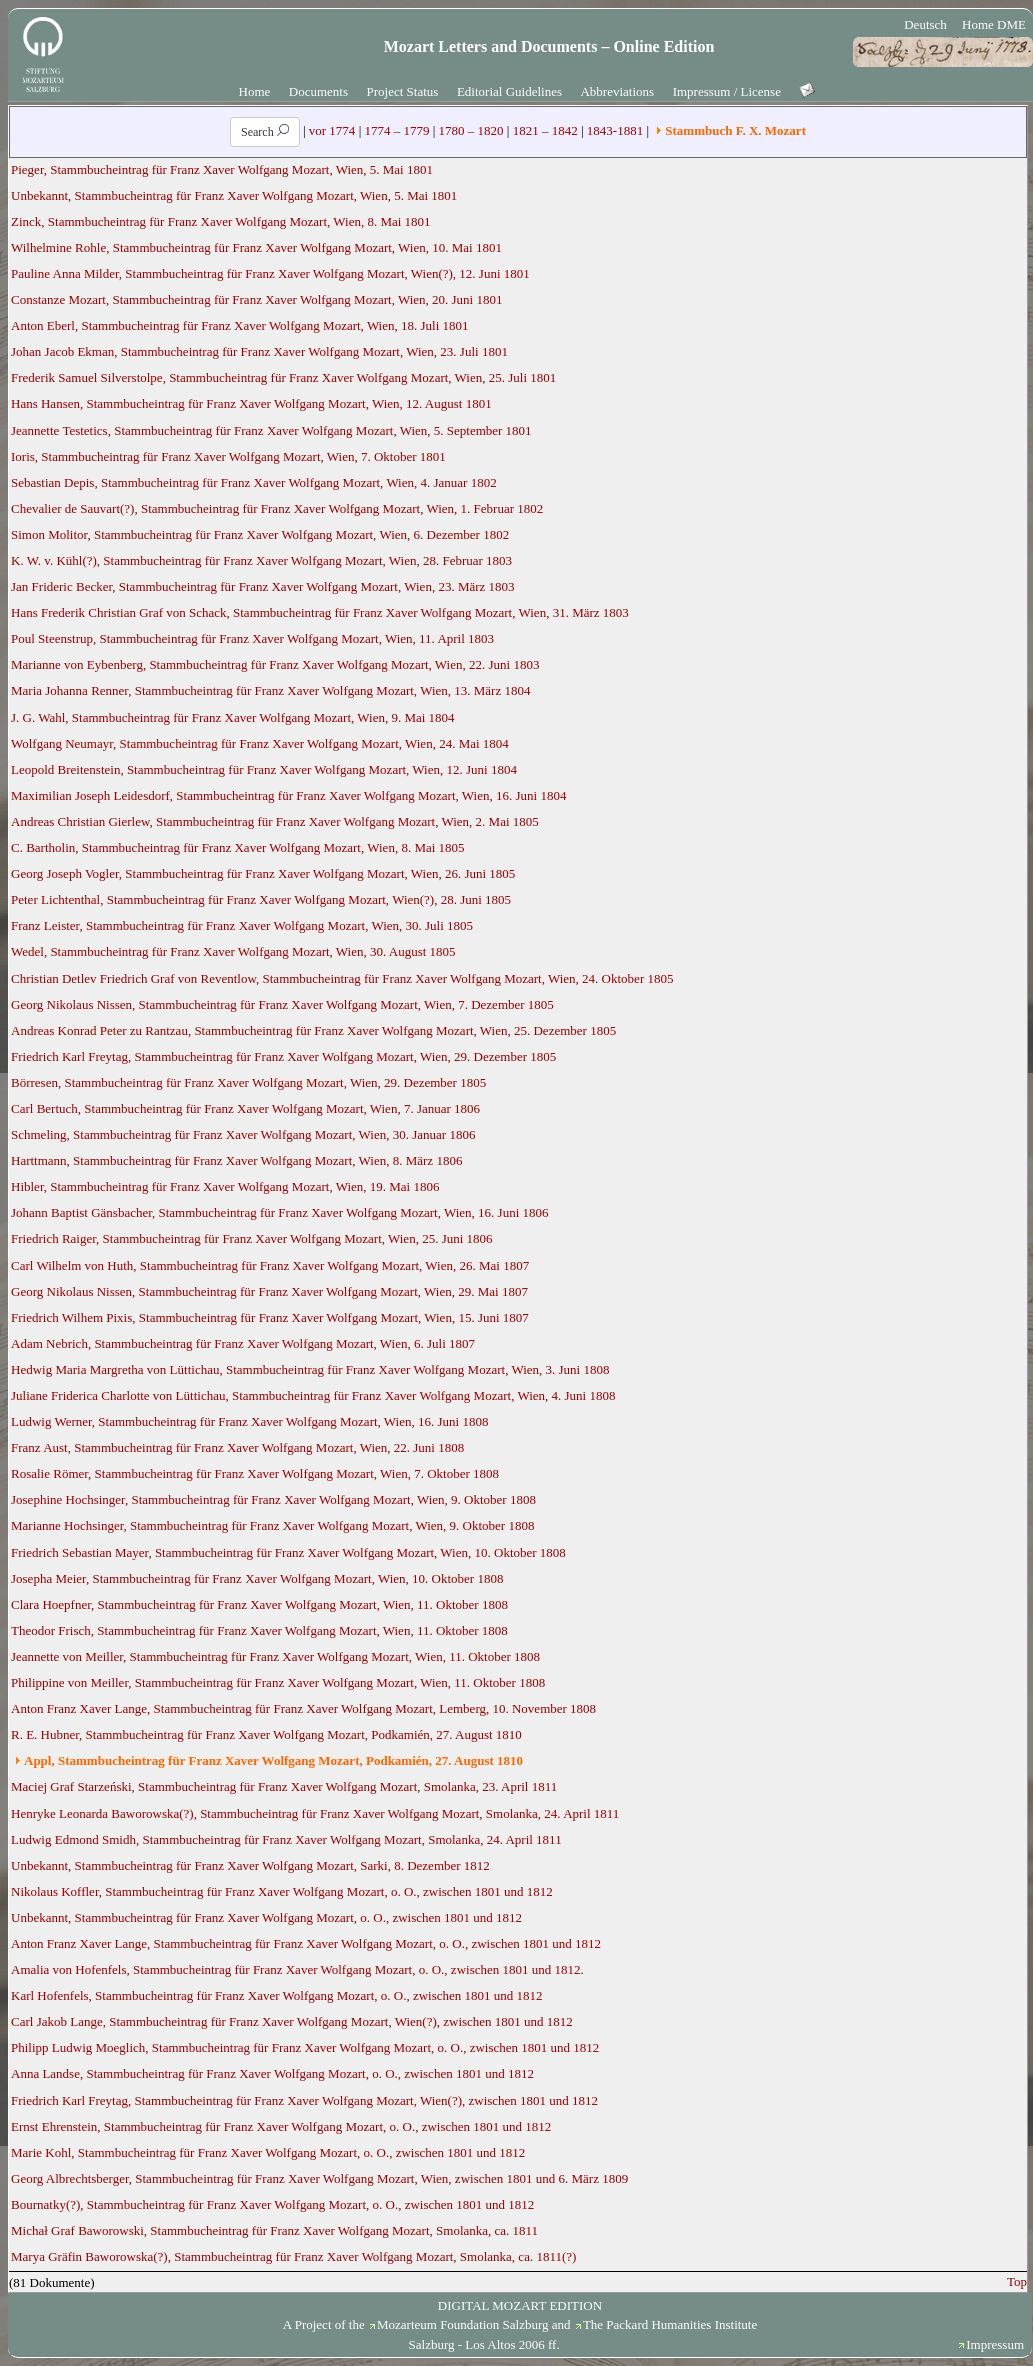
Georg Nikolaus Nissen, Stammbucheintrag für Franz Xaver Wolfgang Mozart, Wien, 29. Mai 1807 (269, 1291)
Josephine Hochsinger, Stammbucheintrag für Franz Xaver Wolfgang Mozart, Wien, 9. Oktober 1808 (273, 1499)
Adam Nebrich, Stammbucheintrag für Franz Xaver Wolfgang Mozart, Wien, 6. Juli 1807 (243, 1343)
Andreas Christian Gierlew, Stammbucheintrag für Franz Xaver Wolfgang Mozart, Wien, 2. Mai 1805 (275, 821)
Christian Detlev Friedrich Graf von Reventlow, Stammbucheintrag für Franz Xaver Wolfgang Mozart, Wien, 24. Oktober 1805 (342, 978)
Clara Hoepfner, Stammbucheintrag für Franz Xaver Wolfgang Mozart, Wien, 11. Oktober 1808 (259, 1604)
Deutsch (925, 24)
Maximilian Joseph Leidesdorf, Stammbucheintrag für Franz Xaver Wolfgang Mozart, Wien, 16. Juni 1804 (288, 795)
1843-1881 (615, 130)
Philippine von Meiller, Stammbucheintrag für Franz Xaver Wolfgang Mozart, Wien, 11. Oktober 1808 (278, 1682)
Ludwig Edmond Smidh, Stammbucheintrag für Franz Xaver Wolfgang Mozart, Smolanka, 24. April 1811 (286, 1839)
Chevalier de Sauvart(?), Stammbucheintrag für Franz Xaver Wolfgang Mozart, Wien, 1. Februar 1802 (277, 508)
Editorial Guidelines (509, 91)
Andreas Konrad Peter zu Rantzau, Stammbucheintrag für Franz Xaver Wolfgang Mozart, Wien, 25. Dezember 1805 (313, 1030)
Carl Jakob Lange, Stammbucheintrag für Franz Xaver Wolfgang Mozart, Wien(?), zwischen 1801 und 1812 (292, 2021)
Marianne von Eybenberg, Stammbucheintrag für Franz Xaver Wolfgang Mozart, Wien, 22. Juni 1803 (275, 664)
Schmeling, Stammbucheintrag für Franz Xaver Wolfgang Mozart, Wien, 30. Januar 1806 (243, 1134)
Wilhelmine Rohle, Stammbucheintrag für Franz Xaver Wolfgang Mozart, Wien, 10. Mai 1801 (256, 247)
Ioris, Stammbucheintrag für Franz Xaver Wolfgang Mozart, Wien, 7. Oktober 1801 (228, 456)
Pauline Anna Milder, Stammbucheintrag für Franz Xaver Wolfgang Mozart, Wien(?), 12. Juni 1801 (270, 273)
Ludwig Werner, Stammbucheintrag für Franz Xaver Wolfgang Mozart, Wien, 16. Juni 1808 (249, 1421)
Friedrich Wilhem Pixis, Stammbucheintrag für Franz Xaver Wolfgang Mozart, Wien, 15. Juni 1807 (270, 1317)
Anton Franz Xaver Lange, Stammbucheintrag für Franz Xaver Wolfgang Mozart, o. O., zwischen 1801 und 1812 (306, 1943)
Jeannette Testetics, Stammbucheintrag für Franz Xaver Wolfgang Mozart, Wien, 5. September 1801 (271, 430)
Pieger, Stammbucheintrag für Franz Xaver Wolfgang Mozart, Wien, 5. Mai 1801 (222, 169)
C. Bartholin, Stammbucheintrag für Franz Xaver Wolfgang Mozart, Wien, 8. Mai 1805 (238, 847)
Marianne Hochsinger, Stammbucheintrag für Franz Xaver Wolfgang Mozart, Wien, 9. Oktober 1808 (272, 1525)
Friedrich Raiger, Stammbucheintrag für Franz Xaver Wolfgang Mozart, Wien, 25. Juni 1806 (252, 1238)
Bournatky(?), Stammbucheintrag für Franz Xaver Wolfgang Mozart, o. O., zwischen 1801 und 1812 (272, 2204)
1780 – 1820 (471, 130)
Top (1017, 2281)
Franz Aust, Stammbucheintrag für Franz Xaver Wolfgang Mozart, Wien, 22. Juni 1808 (237, 1447)
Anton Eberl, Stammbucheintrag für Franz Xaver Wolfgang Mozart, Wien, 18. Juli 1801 (240, 325)
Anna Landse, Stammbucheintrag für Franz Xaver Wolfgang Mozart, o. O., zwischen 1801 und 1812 (272, 2073)
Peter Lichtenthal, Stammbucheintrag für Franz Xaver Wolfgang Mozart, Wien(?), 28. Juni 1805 (261, 899)
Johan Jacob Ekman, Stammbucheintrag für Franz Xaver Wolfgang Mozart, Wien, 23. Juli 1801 (259, 351)
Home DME (994, 24)
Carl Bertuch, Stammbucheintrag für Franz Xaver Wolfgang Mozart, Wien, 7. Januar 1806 (245, 1108)
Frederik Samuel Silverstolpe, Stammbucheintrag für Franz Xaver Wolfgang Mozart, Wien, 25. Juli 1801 (283, 377)
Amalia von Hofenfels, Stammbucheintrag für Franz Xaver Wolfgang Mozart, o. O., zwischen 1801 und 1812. (297, 1969)
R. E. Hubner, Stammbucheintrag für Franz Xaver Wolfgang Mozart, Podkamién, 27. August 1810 (266, 1734)
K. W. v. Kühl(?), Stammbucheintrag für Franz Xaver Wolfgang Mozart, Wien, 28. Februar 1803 (261, 560)
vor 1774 (332, 130)
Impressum (995, 2344)
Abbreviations (617, 91)
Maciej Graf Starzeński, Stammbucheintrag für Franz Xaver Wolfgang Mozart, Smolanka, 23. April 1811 (284, 1786)
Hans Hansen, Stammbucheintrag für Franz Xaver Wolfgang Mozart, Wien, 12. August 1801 (251, 403)
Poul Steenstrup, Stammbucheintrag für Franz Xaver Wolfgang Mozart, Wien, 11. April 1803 (252, 638)
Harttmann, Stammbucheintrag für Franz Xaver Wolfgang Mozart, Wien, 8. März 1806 (236, 1160)
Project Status (403, 91)
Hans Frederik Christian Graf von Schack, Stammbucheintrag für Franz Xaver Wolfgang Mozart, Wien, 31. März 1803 (320, 612)
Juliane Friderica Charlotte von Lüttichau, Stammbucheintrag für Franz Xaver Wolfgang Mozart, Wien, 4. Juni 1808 (313, 1395)
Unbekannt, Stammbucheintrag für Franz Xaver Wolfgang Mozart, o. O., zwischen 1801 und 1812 (266, 1917)
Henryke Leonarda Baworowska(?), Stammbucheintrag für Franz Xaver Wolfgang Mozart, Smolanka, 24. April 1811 (315, 1813)
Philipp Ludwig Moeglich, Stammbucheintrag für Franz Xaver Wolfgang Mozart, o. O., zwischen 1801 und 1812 (305, 2047)
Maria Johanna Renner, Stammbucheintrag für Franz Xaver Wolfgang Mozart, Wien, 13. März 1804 (270, 690)
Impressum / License (727, 91)
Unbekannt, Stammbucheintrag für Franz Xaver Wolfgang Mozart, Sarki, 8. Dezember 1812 (250, 1865)
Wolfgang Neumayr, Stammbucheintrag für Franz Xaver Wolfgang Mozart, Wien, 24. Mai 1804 (260, 743)
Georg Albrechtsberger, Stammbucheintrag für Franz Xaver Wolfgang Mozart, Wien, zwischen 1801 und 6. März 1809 (319, 2178)
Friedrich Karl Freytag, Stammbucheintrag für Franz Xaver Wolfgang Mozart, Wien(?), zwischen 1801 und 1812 (304, 2100)
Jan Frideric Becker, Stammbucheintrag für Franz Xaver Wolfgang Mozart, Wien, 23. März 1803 (263, 586)
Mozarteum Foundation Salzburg (463, 2324)
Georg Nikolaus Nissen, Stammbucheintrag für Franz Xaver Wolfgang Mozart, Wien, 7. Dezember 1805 (282, 1004)
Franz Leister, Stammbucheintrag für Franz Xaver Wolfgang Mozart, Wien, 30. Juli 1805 (242, 925)
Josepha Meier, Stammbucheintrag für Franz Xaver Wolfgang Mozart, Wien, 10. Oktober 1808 (257, 1578)
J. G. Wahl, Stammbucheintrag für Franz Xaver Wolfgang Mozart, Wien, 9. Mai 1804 (233, 717)
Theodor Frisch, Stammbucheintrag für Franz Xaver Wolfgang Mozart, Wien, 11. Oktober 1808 (259, 1630)
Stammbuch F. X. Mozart (735, 130)
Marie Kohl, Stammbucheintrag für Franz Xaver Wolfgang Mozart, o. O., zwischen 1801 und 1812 (268, 2152)
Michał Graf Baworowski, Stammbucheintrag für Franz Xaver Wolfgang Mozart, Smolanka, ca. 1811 (274, 2230)
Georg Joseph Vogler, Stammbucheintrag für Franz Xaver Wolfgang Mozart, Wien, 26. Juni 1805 (263, 873)
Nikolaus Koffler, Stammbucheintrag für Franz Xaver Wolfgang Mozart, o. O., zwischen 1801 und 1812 (282, 1891)
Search (265, 131)
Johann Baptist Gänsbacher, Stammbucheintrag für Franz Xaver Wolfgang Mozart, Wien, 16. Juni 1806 (280, 1212)
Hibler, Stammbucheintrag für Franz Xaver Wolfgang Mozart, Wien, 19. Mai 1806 (225, 1186)
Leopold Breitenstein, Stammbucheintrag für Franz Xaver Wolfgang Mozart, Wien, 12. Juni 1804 (264, 769)
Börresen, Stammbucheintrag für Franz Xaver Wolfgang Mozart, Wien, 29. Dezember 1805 (248, 1082)
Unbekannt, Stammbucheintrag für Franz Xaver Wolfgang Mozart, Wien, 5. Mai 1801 (234, 195)
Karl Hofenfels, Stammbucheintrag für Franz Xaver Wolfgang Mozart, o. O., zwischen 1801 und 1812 (277, 1995)
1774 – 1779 (396, 130)
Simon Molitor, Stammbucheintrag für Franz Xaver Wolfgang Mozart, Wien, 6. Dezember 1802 (260, 534)
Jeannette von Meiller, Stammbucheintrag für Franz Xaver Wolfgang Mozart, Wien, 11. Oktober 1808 (275, 1656)
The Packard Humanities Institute (670, 2324)
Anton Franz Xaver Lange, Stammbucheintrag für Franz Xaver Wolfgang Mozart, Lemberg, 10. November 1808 (303, 1708)
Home (255, 91)
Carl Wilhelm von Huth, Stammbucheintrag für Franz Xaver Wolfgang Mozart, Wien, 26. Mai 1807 (270, 1265)
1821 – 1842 (545, 130)
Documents (318, 91)
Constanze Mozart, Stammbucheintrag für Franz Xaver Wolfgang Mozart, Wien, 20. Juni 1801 (256, 299)
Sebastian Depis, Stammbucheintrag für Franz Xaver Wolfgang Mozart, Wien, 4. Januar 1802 (254, 482)
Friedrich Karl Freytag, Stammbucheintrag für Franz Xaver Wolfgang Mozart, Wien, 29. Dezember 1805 (283, 1056)
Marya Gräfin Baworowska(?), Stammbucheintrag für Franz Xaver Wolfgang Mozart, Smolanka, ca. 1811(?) (293, 2256)
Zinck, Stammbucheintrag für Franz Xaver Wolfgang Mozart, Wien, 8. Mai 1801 (221, 221)
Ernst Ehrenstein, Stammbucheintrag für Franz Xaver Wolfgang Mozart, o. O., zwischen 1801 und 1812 (281, 2126)
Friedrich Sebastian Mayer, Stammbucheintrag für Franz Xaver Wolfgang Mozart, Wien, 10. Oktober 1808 (288, 1552)
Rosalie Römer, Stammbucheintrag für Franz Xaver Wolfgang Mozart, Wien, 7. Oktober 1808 (255, 1473)
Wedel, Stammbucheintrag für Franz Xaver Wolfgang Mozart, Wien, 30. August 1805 (233, 951)
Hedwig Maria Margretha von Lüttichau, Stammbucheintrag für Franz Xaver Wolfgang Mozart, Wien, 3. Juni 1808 (310, 1369)
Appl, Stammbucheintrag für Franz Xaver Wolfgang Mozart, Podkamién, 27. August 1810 (273, 1760)
